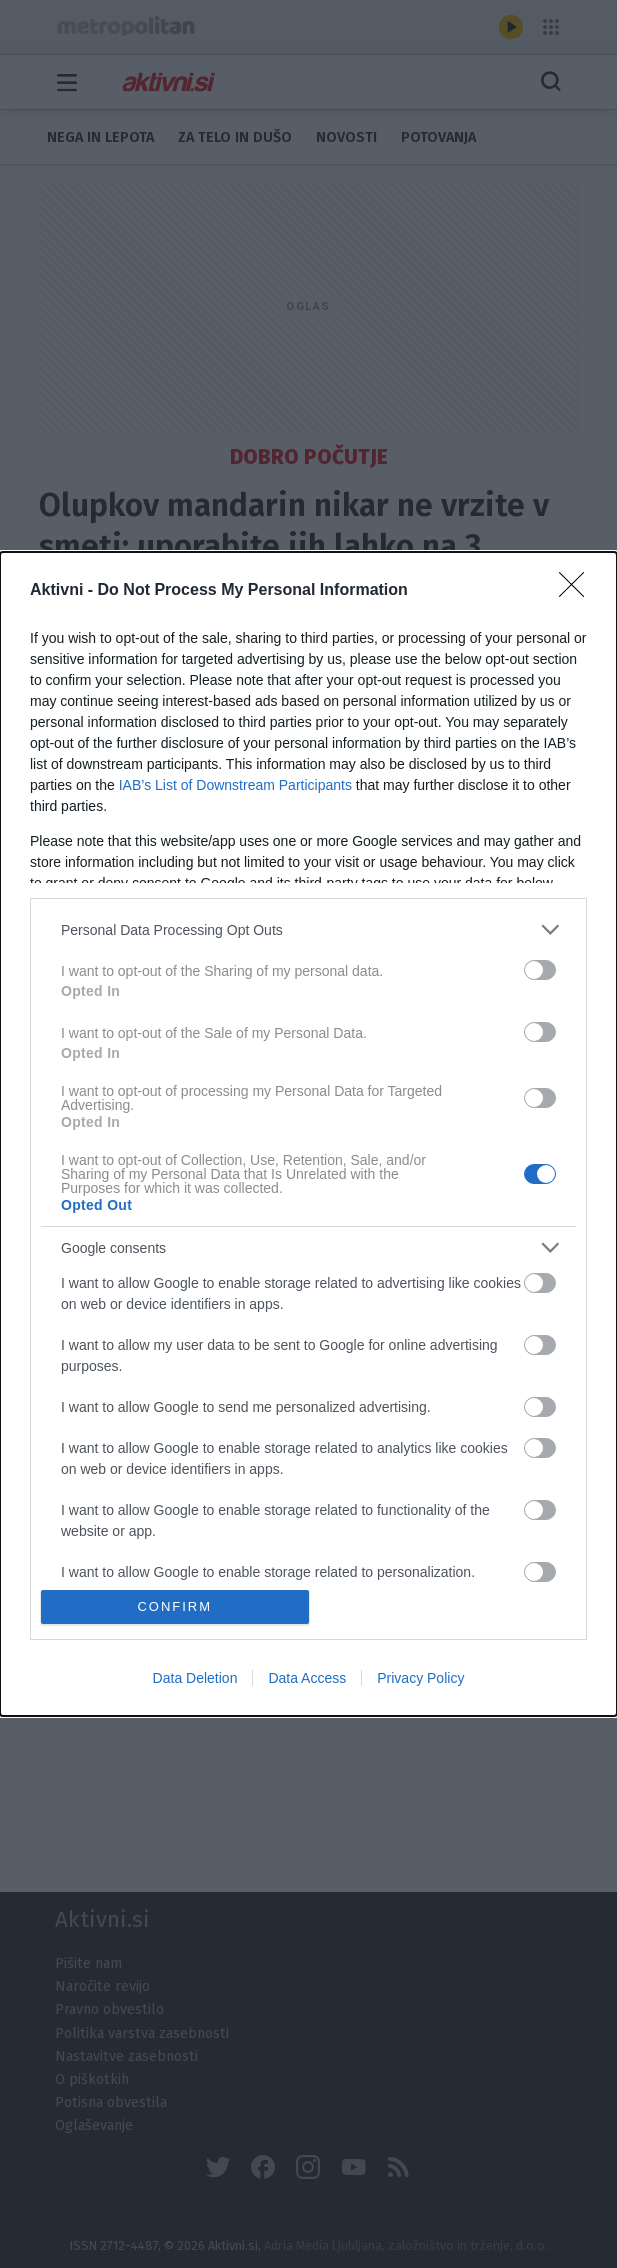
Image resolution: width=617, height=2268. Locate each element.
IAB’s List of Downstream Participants (235, 785)
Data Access (307, 1678)
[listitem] (308, 929)
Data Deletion (195, 1678)
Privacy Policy (420, 1678)
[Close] (578, 591)
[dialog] (308, 1133)
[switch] (540, 970)
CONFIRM (174, 1606)
